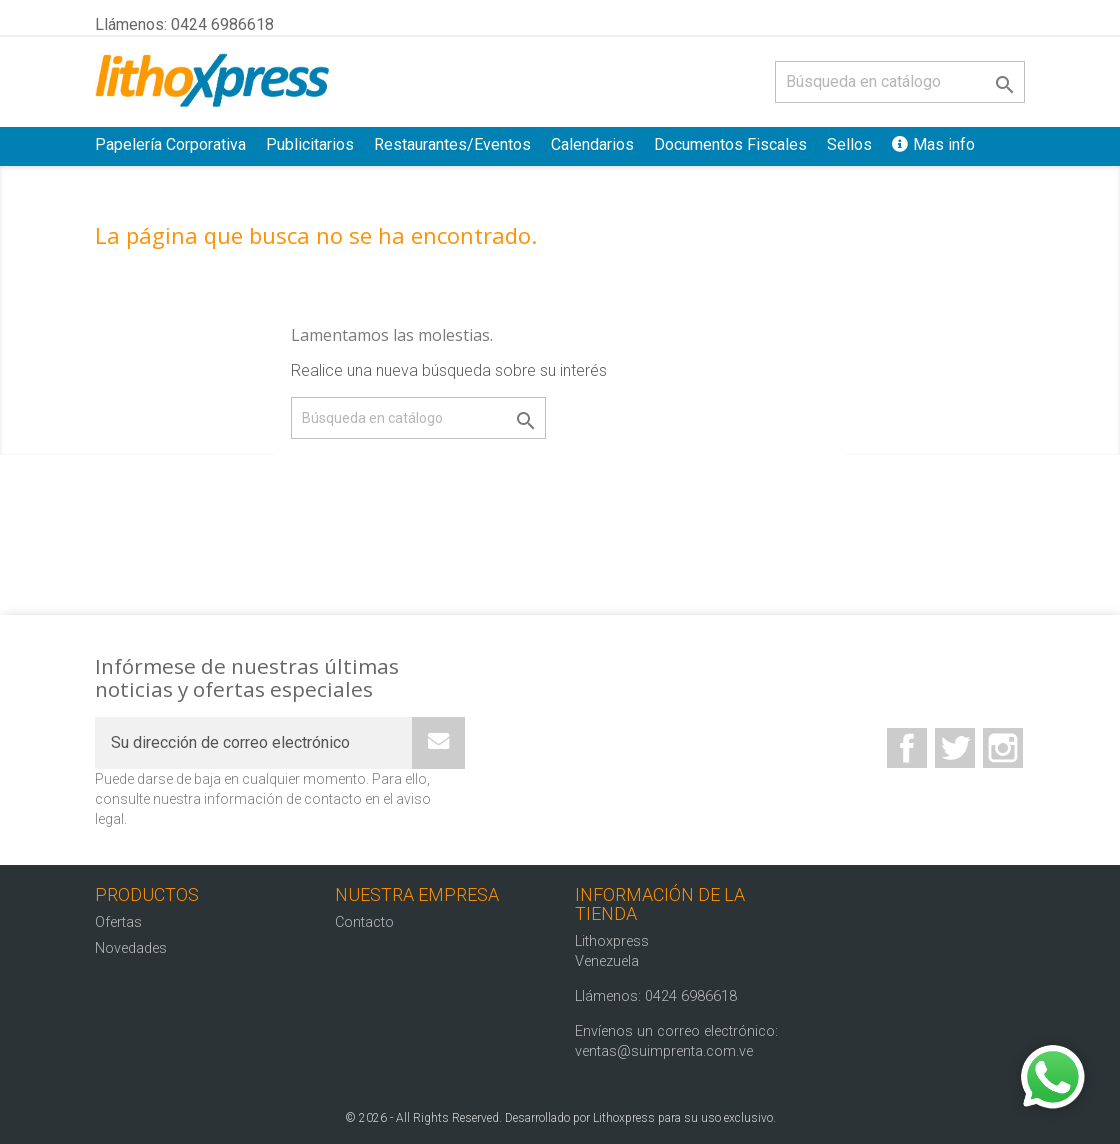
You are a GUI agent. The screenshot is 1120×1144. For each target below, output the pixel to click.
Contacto (364, 922)
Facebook (907, 748)
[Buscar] (900, 82)
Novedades (131, 948)
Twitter (955, 748)
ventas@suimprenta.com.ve (664, 1051)
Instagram (1003, 748)
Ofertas (118, 922)
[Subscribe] (438, 743)
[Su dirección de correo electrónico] (253, 743)
